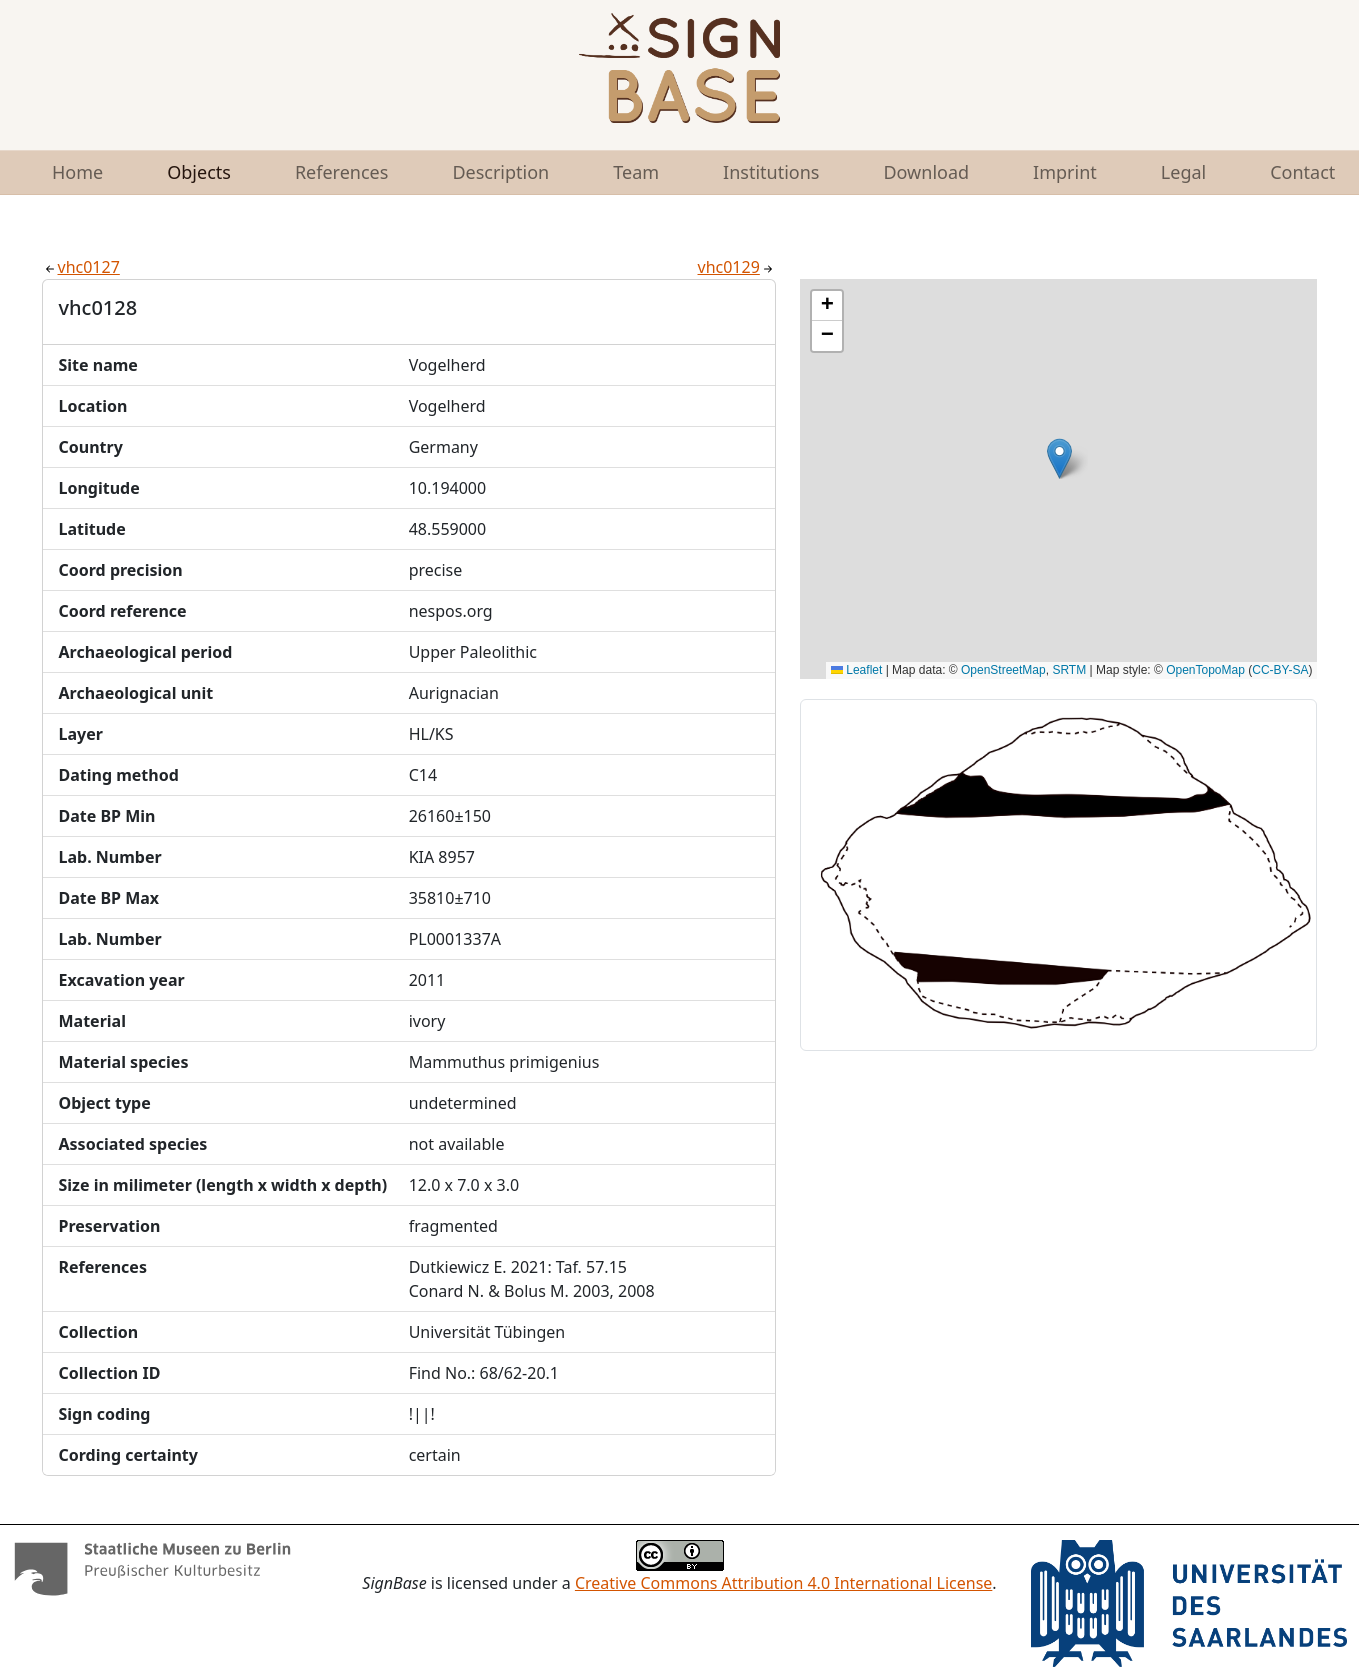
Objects (199, 172)
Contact (1302, 172)
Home (77, 172)
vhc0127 (81, 267)
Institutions (771, 172)
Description (500, 172)
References (341, 172)
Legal (1183, 172)
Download (926, 172)
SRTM (1069, 670)
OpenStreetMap (1003, 670)
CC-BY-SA (1280, 670)
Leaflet (856, 670)
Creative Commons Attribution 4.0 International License (783, 1583)
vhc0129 (737, 267)
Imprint (1065, 172)
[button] (1059, 458)
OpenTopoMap (1205, 670)
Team (636, 172)
